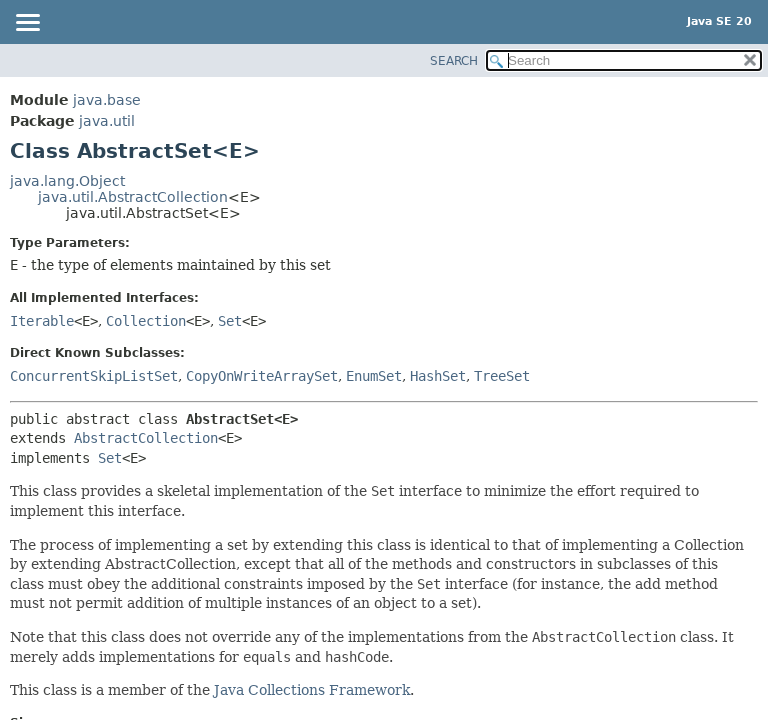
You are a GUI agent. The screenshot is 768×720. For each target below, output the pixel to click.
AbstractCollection (146, 438)
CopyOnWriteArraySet (262, 376)
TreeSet (502, 376)
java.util (107, 121)
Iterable (42, 321)
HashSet (438, 376)
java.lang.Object (67, 181)
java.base (107, 100)
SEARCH (454, 61)
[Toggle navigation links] (27, 24)
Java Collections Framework (312, 690)
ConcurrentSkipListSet (94, 376)
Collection (146, 321)
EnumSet (374, 376)
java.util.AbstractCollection (133, 197)
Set (230, 321)
